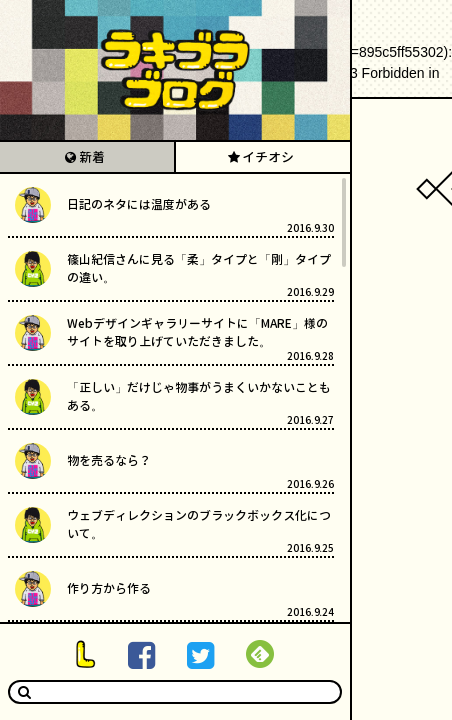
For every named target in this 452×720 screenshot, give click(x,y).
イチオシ (268, 157)
